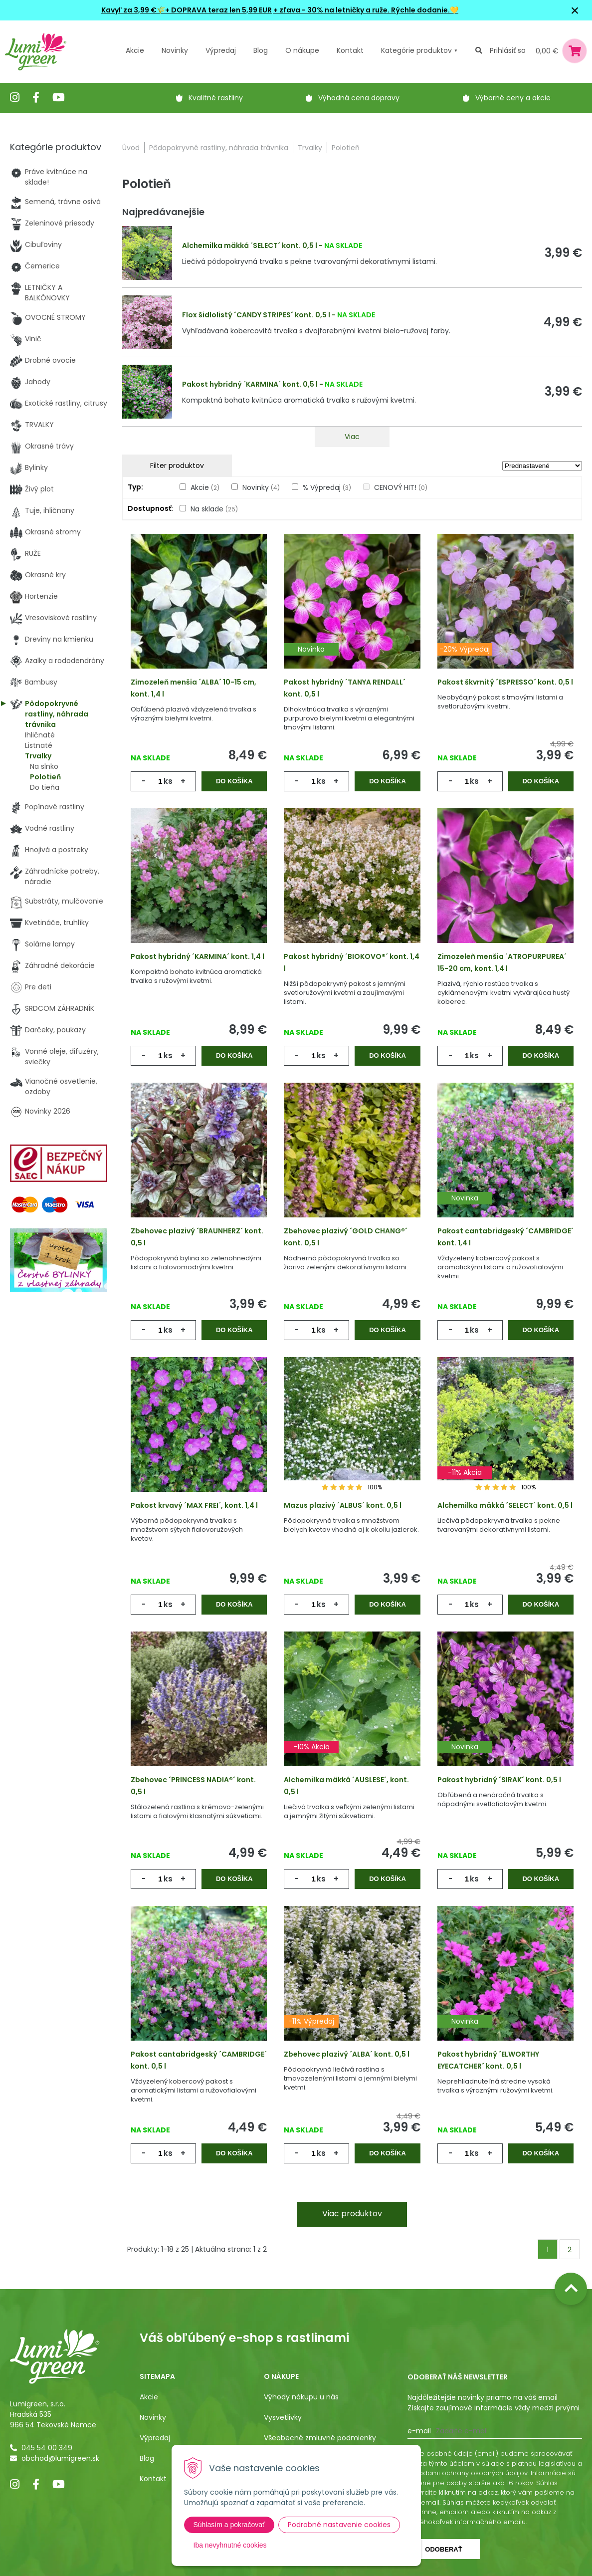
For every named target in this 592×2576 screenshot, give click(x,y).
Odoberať (443, 2549)
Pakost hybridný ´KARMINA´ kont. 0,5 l (250, 384)
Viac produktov (352, 2213)
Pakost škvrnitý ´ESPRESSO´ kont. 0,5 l (505, 682)
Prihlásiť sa (508, 50)
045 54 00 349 (46, 2448)
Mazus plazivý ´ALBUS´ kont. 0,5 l (342, 1505)
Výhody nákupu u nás (301, 2397)
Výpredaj (220, 50)
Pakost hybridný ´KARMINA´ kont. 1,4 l (197, 956)
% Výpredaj (327, 487)
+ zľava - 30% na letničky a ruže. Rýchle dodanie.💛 (365, 10)
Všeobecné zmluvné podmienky (320, 2438)
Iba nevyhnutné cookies (230, 2545)
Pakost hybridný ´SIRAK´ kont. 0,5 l (499, 1780)
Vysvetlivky (283, 2417)
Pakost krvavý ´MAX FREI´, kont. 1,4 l (194, 1505)
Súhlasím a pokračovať (229, 2525)
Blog (147, 2458)
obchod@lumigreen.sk (60, 2458)
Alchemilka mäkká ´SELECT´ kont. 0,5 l (249, 245)
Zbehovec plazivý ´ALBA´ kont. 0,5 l (346, 2054)
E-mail (419, 2431)
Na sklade (214, 509)
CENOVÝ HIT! (400, 487)
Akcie (135, 50)
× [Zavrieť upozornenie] (575, 10)
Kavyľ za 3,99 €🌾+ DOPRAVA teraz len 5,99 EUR (186, 10)
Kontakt (153, 2479)
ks (168, 781)
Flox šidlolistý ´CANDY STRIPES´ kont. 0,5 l (256, 315)
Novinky (175, 50)
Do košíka (234, 781)
